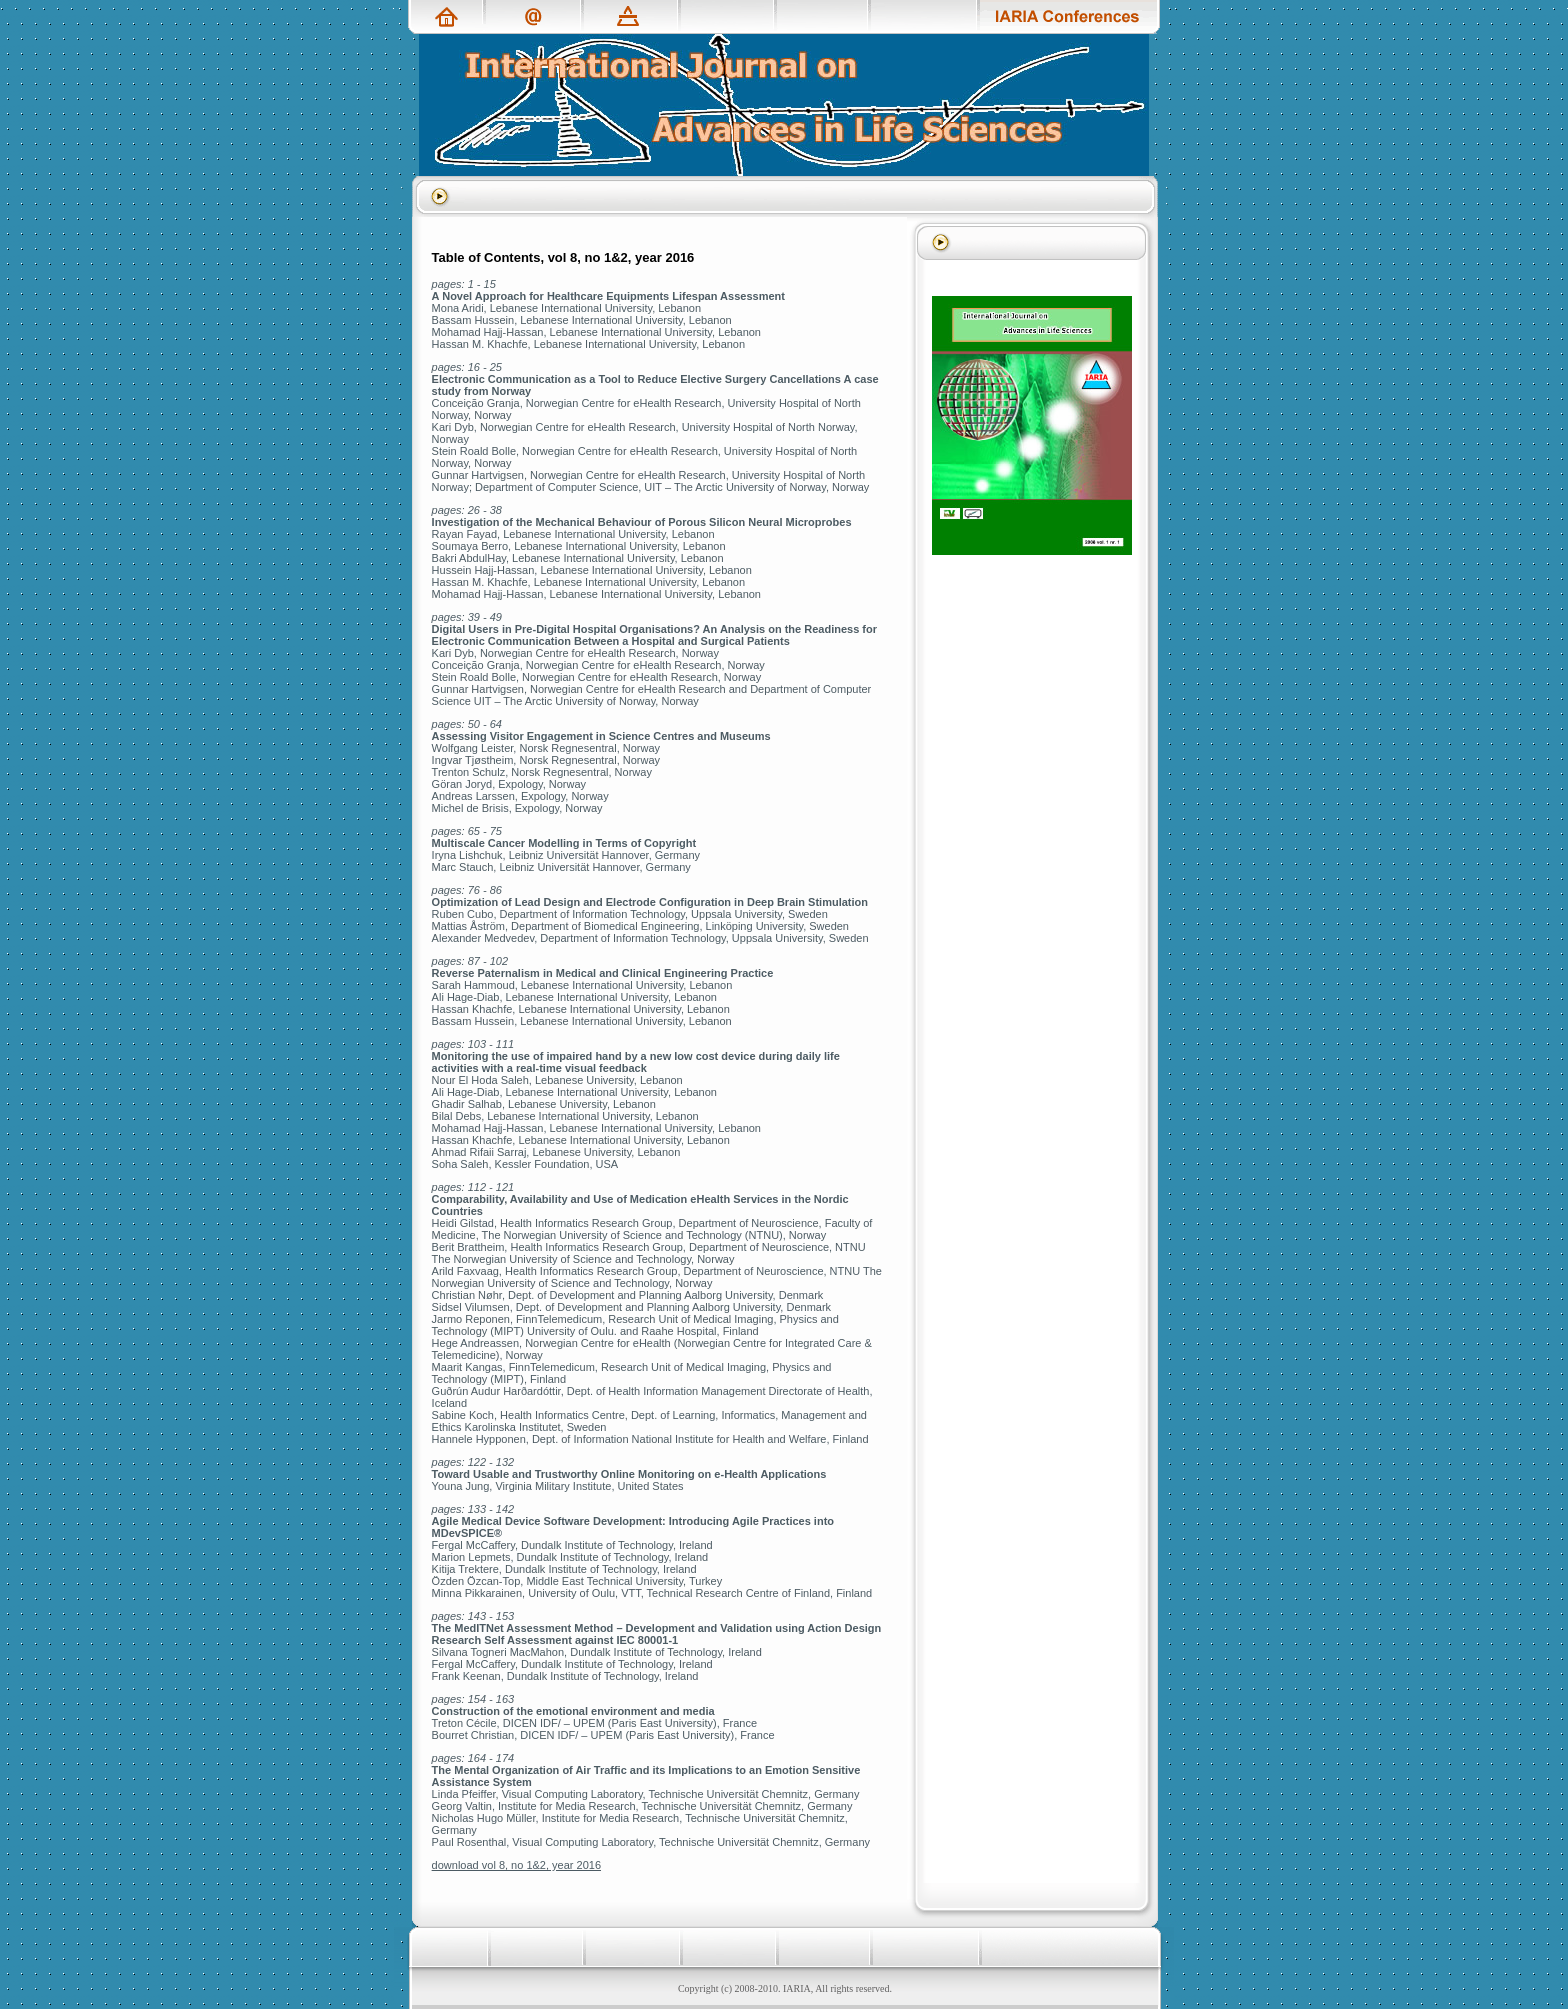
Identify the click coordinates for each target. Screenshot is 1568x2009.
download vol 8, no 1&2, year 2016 (516, 1865)
